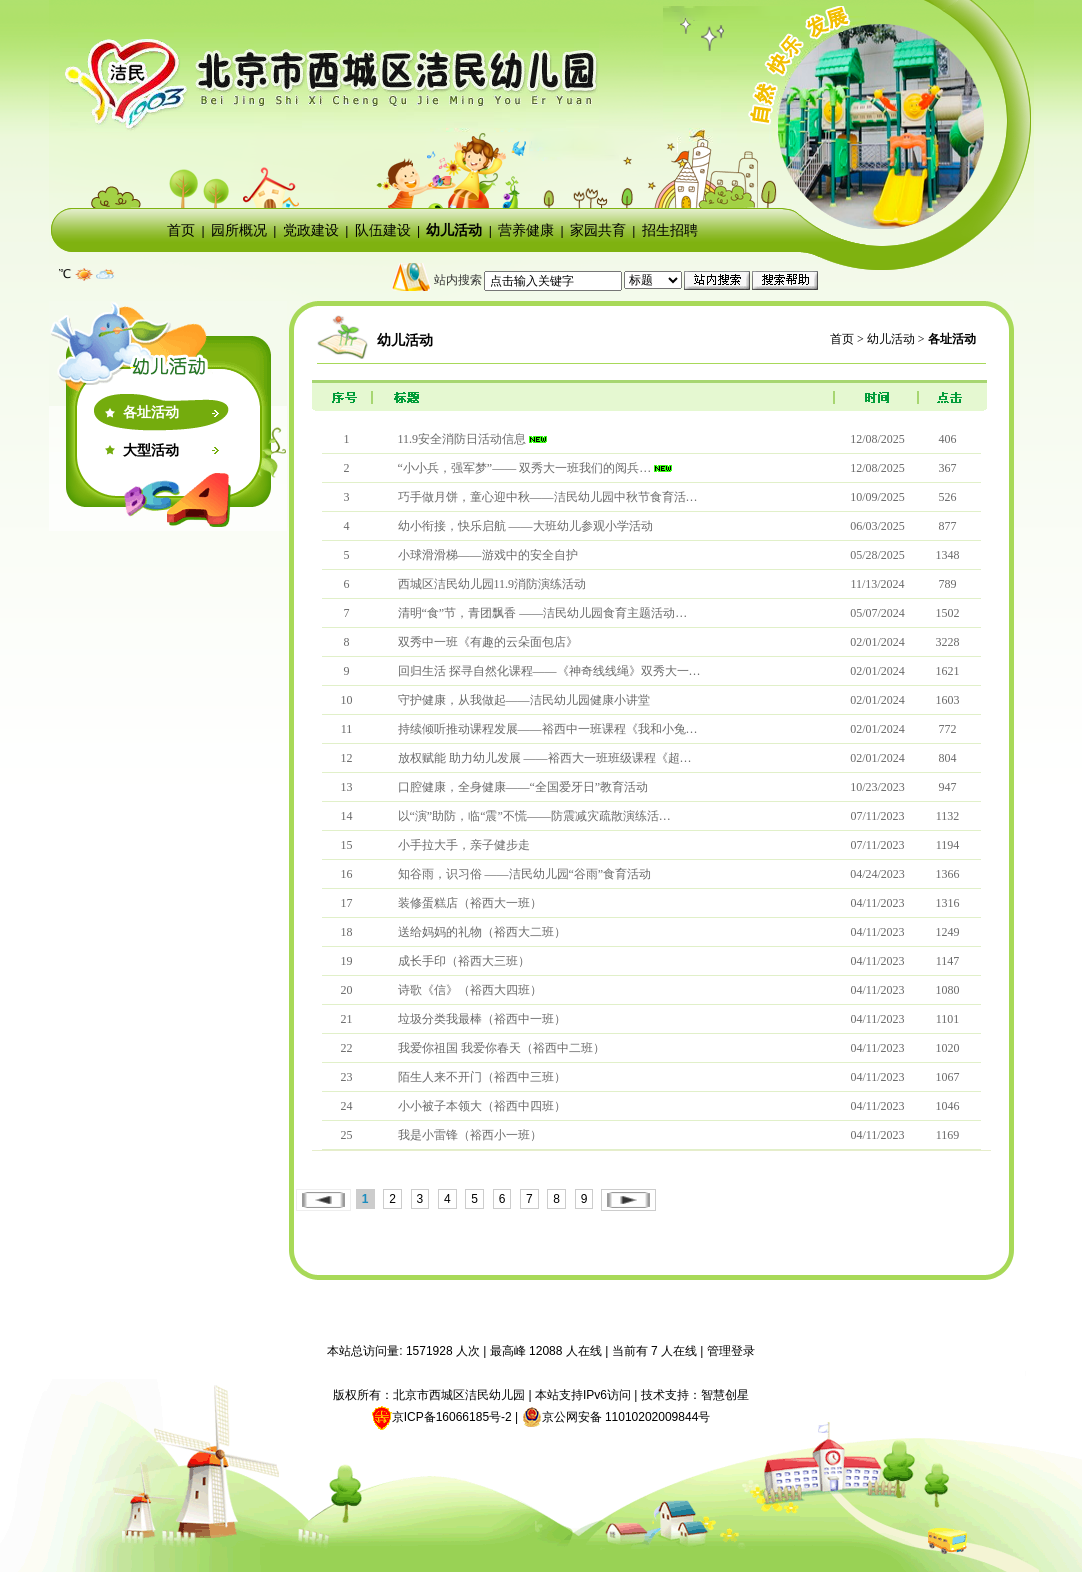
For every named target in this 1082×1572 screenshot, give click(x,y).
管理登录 (731, 1351)
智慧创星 (725, 1395)
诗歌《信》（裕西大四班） (470, 990)
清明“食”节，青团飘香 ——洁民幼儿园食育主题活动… (543, 613)
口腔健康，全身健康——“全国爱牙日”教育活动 (523, 787)
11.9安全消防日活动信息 (462, 439)
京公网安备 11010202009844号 (616, 1417)
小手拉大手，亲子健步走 (464, 845)
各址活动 (151, 412)
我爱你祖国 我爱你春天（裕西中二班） (501, 1048)
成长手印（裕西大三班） (464, 961)
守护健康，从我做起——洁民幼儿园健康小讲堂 (524, 700)
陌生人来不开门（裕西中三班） (482, 1077)
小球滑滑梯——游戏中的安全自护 (488, 555)
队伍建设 (383, 230)
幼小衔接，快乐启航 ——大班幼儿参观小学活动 (525, 526)
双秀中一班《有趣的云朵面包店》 (488, 642)
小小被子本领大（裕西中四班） (482, 1106)
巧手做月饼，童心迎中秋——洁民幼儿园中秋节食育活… (548, 497)
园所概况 (239, 230)
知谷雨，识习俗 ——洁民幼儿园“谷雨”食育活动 (525, 874)
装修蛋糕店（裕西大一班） (470, 903)
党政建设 (311, 230)
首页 (181, 230)
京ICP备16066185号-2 (452, 1417)
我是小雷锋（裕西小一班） (470, 1135)
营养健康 (526, 230)
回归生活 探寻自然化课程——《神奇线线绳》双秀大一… (549, 671)
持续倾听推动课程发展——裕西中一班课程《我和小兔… (548, 729)
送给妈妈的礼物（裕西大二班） (482, 932)
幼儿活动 (454, 230)
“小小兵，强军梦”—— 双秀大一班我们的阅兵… (525, 468)
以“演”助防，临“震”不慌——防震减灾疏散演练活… (534, 816)
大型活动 (151, 450)
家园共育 (598, 230)
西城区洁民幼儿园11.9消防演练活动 (492, 584)
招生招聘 (670, 230)
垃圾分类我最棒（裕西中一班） (482, 1019)
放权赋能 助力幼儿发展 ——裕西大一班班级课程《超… (545, 758)
